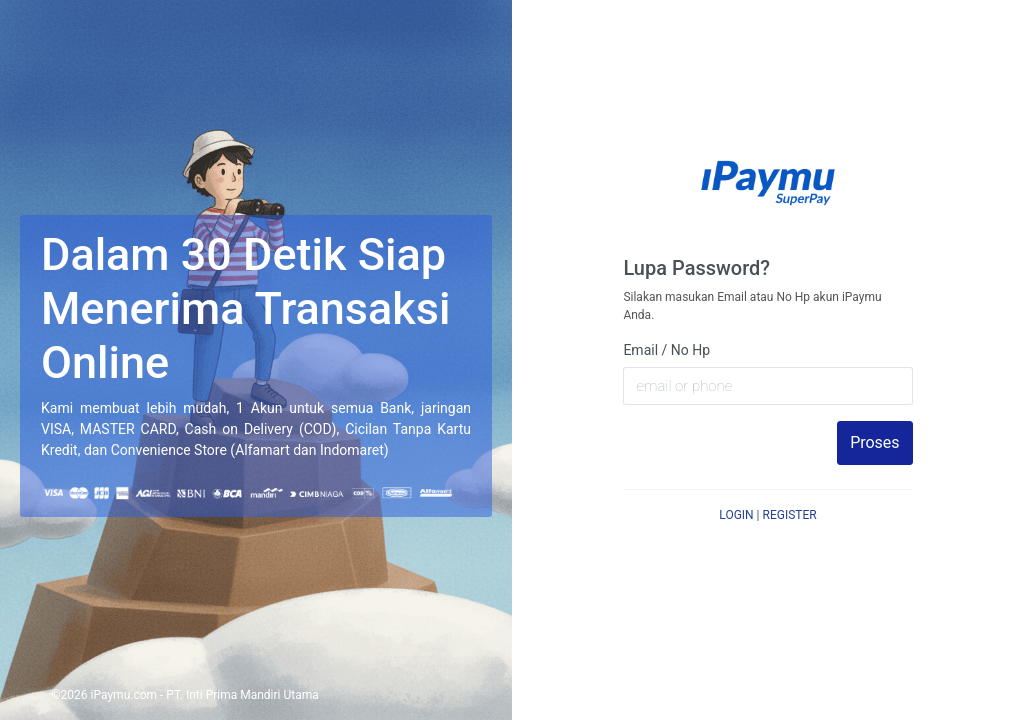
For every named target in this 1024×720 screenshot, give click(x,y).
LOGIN (736, 515)
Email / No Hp (666, 350)
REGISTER (790, 515)
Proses (874, 442)
